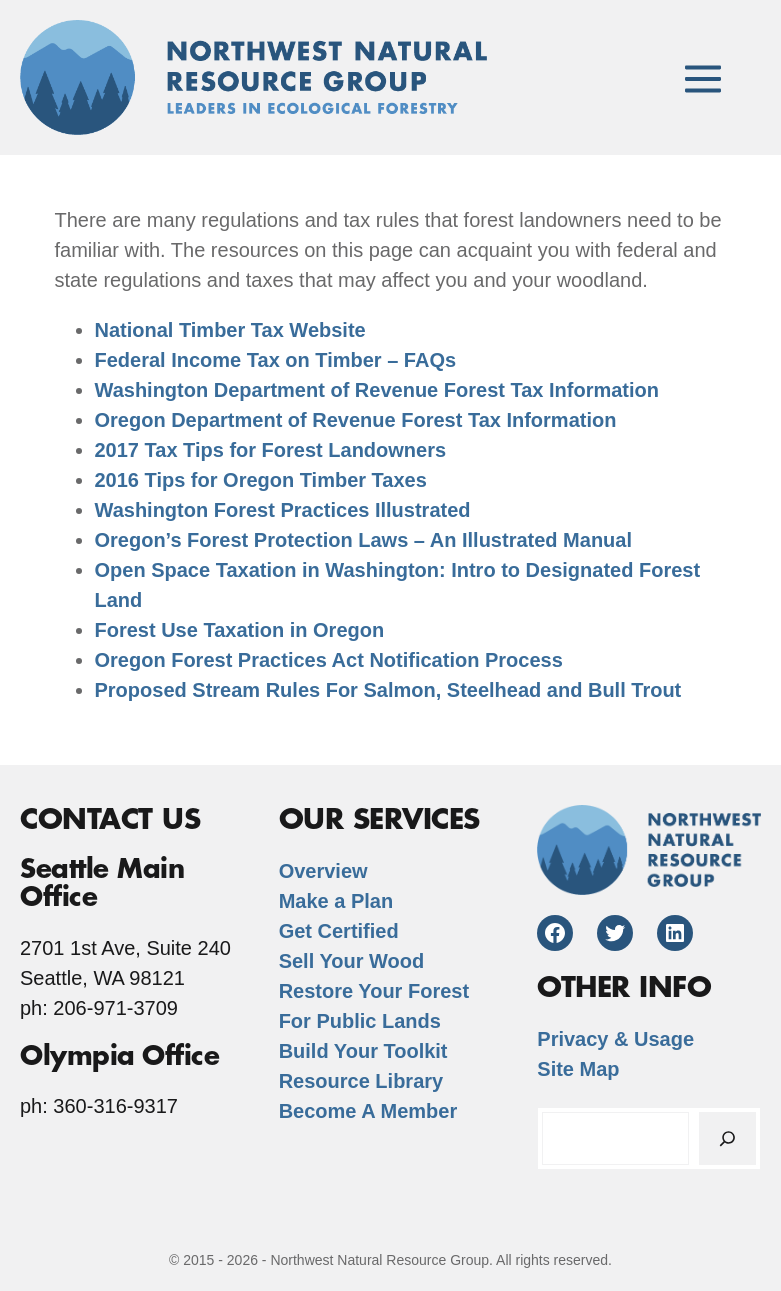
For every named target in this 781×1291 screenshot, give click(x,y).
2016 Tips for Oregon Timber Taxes (261, 480)
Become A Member (368, 1111)
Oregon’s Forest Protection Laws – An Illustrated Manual (364, 540)
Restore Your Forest (374, 991)
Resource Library (361, 1081)
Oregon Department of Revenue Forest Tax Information (356, 420)
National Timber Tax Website (230, 330)
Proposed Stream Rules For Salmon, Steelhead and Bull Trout (388, 690)
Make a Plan (336, 901)
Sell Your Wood (352, 961)
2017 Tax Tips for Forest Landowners (271, 450)
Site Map (578, 1069)
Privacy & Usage (615, 1039)
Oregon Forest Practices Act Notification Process (329, 660)
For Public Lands (360, 1021)
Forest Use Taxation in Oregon (240, 630)
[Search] (727, 1138)
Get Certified (339, 931)
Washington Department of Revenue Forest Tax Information (377, 390)
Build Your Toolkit (363, 1051)
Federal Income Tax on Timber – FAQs (276, 360)
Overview (323, 871)
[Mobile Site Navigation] (703, 77)
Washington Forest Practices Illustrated (283, 510)
